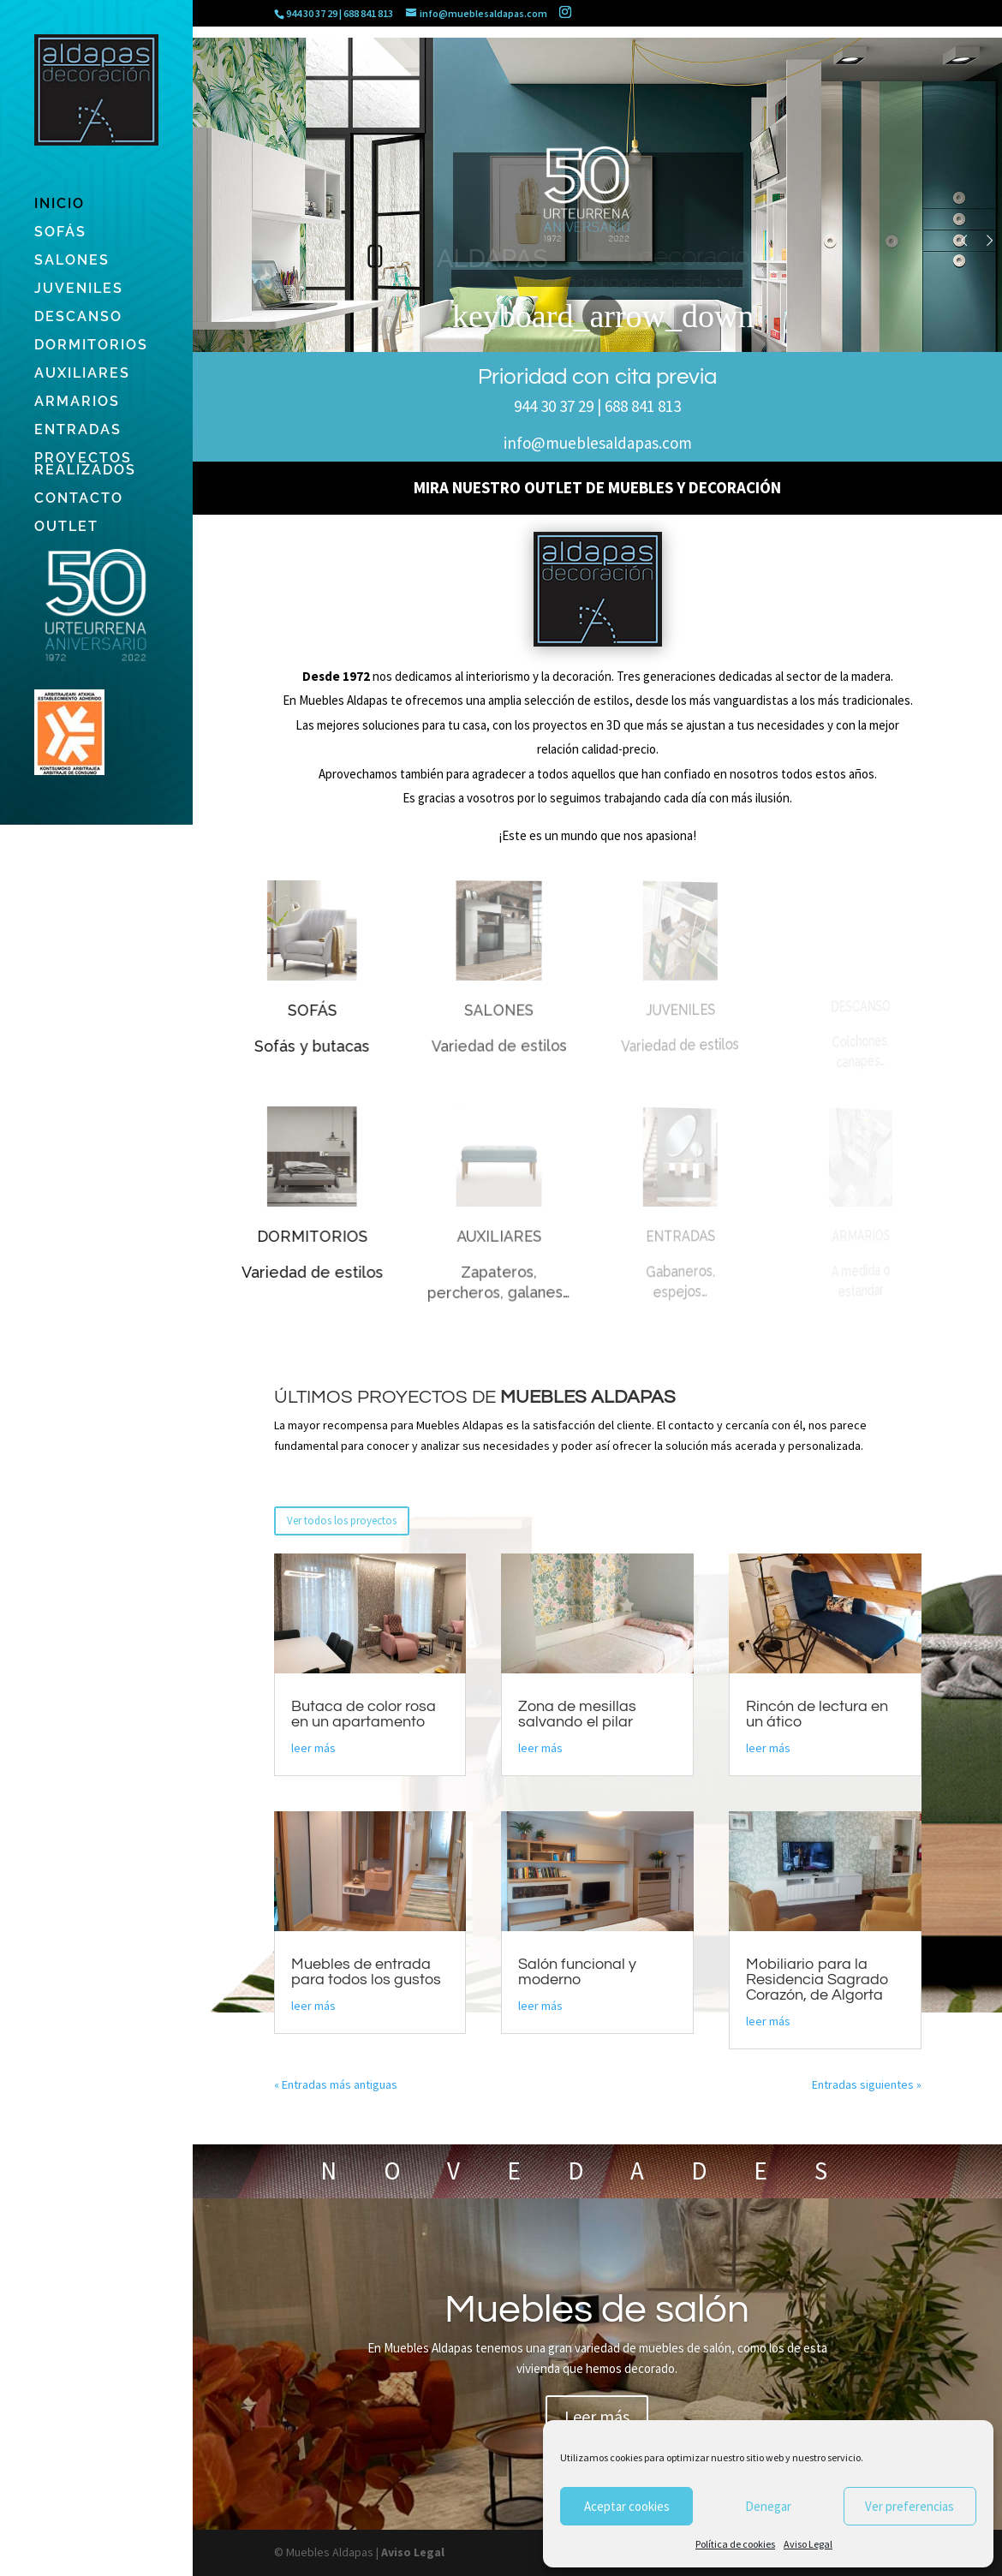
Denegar (768, 2506)
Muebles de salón (596, 2332)
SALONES (72, 261)
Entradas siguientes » (866, 2084)
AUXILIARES (82, 374)
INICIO (59, 205)
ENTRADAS (78, 431)
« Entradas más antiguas (335, 2084)
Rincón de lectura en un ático (817, 1714)
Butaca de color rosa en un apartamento (363, 1714)
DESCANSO (78, 318)
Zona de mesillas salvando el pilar (577, 1714)
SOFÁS (60, 233)
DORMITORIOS (91, 346)
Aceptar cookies (627, 2506)
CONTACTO (78, 499)
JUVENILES (78, 289)
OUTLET (66, 527)
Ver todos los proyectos (342, 1520)
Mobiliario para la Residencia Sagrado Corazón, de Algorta (817, 1979)
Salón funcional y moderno (577, 1972)
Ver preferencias (909, 2506)
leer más (313, 1748)
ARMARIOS (77, 402)
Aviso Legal (808, 2543)
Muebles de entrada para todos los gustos (366, 1972)
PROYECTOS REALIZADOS (85, 465)
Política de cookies (735, 2543)
